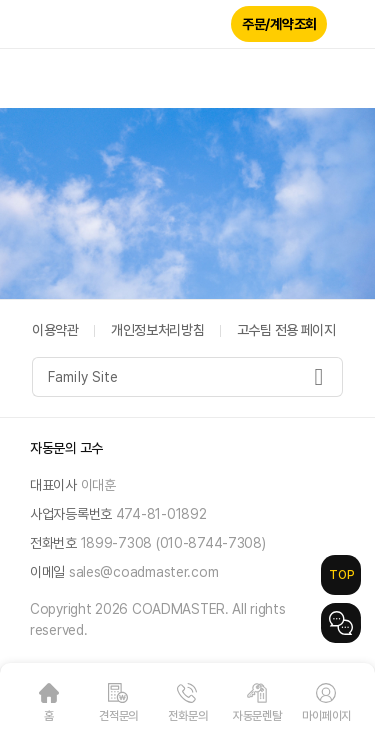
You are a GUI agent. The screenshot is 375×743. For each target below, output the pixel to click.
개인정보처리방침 (158, 330)
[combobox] (187, 377)
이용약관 (55, 330)
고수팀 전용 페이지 (286, 330)
